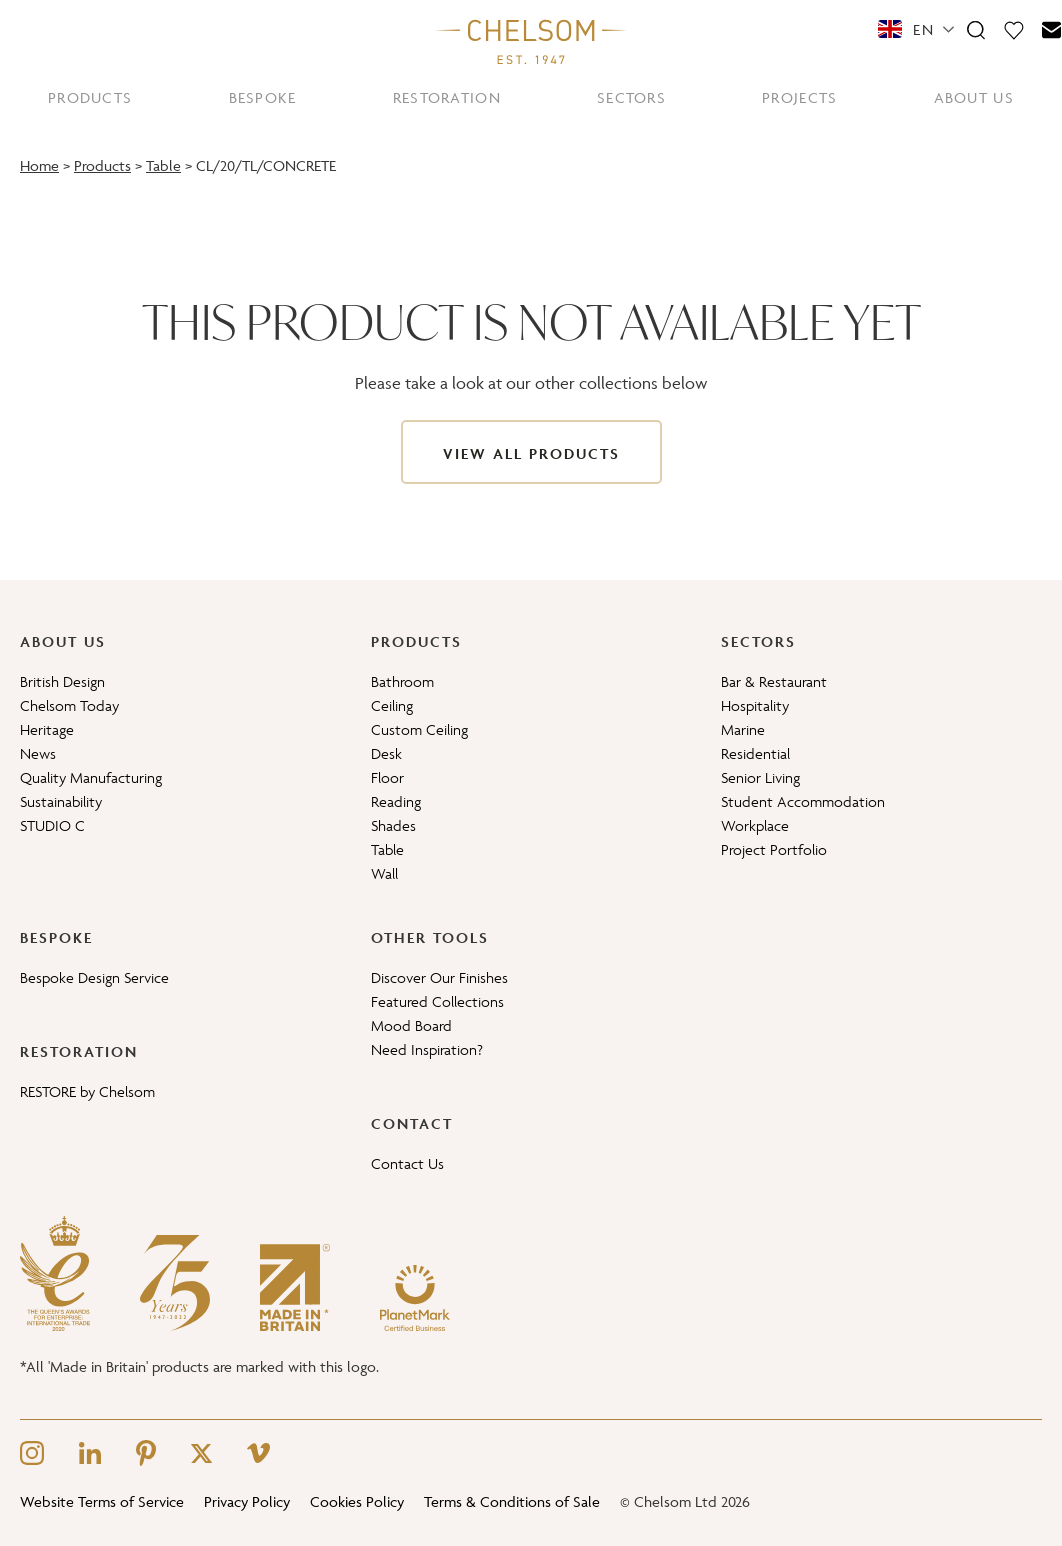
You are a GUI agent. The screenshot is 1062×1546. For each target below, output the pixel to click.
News (38, 753)
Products (102, 165)
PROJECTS (799, 97)
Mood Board (411, 1025)
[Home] (531, 41)
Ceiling (392, 705)
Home (39, 165)
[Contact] (1052, 29)
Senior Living (760, 777)
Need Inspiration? (427, 1049)
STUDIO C (52, 825)
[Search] (976, 29)
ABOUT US (974, 97)
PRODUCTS (90, 97)
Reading (396, 801)
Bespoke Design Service (94, 977)
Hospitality (755, 705)
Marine (743, 729)
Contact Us (407, 1163)
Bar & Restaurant (774, 681)
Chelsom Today (69, 705)
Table (163, 165)
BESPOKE (263, 97)
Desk (386, 753)
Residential (755, 753)
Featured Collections (437, 1001)
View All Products (531, 453)
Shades (393, 825)
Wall (384, 873)
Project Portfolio (774, 849)
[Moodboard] (1014, 29)
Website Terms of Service (102, 1501)
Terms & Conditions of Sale (512, 1501)
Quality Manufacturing (91, 777)
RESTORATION (447, 97)
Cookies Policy (357, 1501)
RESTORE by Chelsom (87, 1091)
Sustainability (61, 801)
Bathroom (402, 681)
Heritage (47, 729)
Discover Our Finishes (439, 977)
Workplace (755, 825)
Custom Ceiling (419, 729)
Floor (387, 777)
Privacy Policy (247, 1501)
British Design (62, 681)
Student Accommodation (803, 801)
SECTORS (631, 97)
